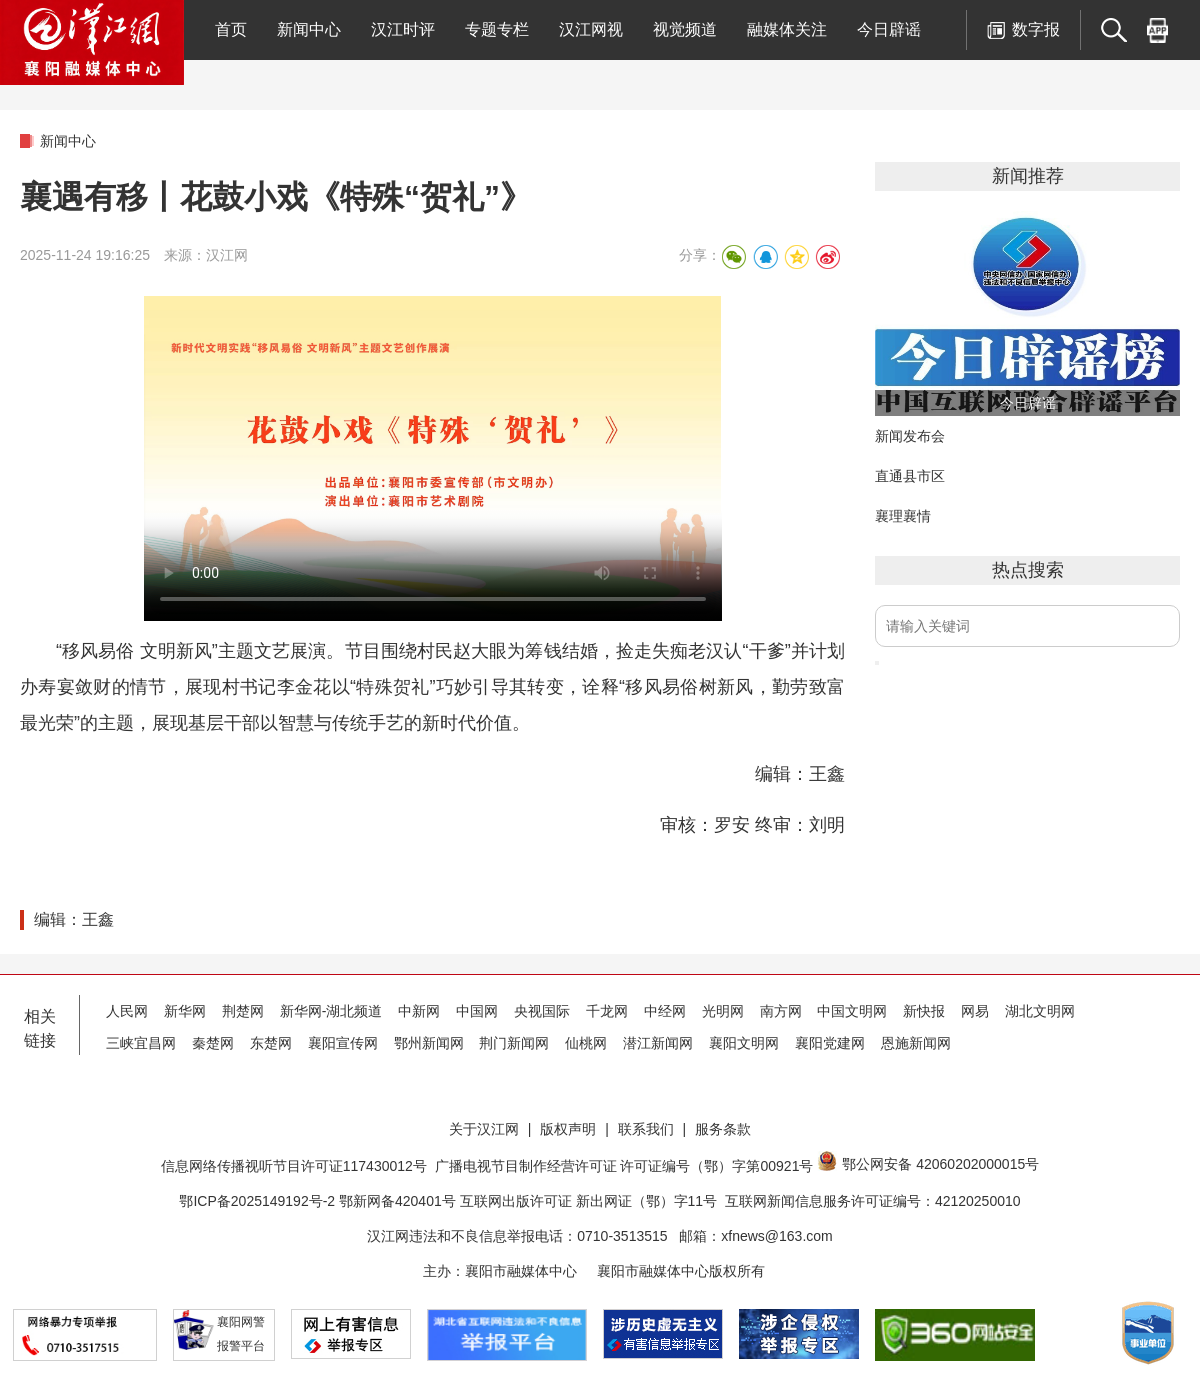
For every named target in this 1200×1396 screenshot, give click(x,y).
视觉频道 (685, 29)
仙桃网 (586, 1043)
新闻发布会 (910, 436)
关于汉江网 (484, 1129)
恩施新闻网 (916, 1043)
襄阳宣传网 (343, 1043)
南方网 (781, 1011)
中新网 (419, 1011)
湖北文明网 (1040, 1011)
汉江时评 (403, 29)
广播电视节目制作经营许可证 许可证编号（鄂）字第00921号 (624, 1166)
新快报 (924, 1011)
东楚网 (271, 1043)
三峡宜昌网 (141, 1043)
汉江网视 (591, 29)
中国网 (477, 1011)
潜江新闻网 (658, 1043)
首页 (231, 29)
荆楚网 (243, 1011)
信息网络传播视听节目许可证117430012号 (294, 1166)
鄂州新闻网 (429, 1043)
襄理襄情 (903, 516)
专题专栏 (497, 29)
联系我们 (646, 1129)
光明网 (723, 1011)
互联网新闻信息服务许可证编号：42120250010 (873, 1201)
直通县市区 (910, 476)
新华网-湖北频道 (331, 1011)
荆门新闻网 (514, 1043)
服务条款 (723, 1129)
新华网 (185, 1011)
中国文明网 (852, 1011)
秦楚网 (213, 1043)
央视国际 (542, 1011)
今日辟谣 (889, 29)
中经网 (665, 1011)
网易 (975, 1011)
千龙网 (607, 1011)
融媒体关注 (787, 29)
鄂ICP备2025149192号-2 (259, 1201)
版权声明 (568, 1129)
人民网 (127, 1011)
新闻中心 (309, 29)
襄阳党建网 (830, 1043)
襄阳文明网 (744, 1043)
